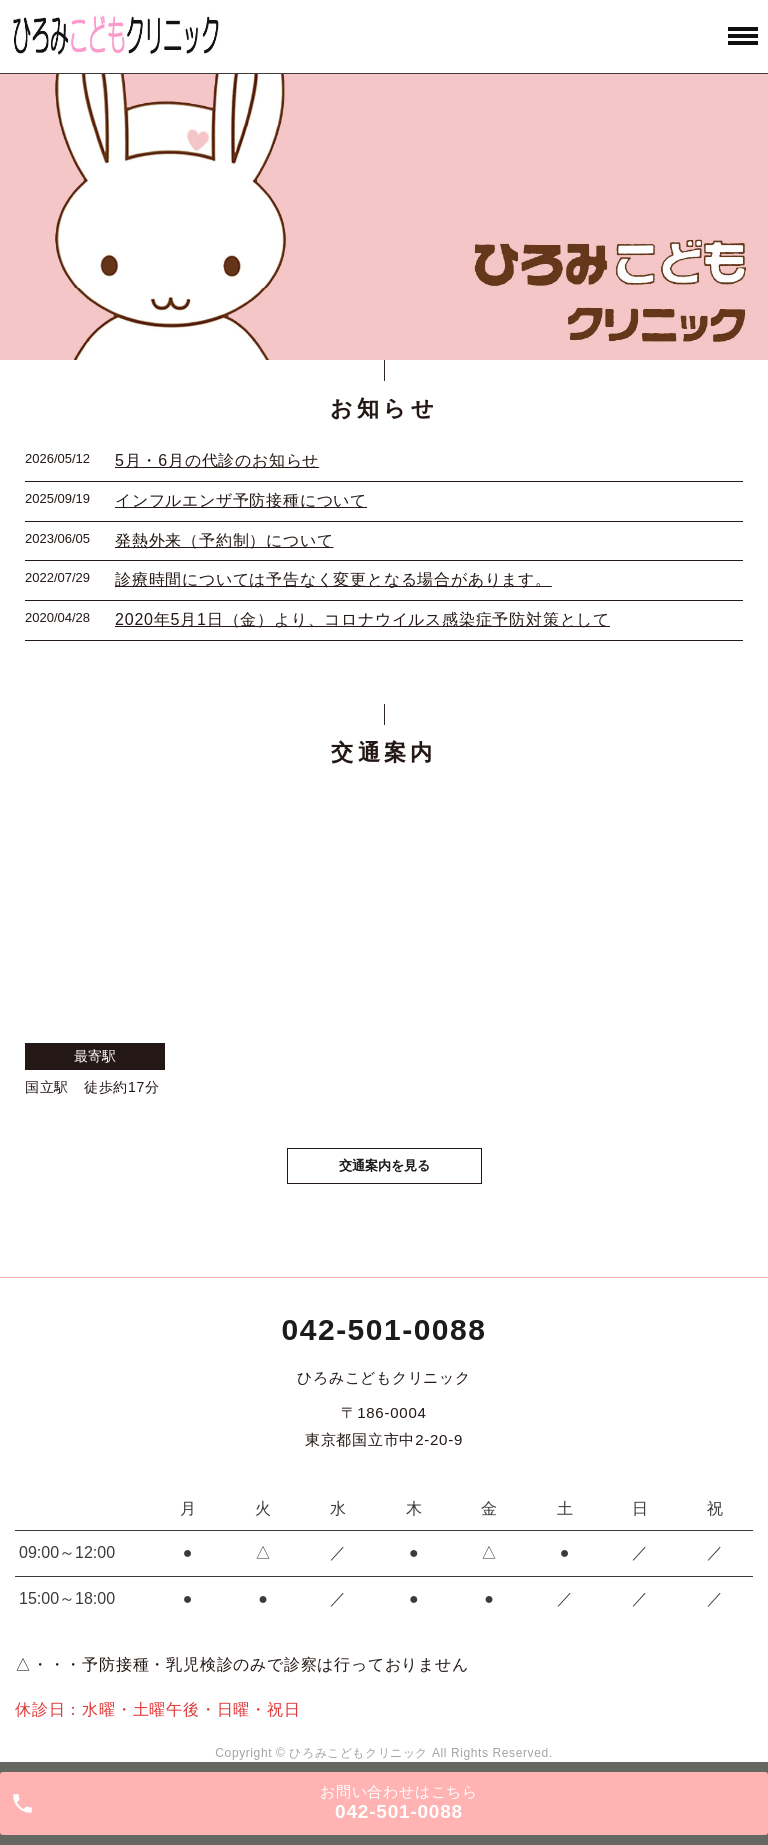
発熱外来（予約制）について (224, 540)
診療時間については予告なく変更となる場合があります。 (333, 579)
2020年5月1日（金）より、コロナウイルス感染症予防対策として (362, 619)
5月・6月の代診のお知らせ (217, 460)
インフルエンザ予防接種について (241, 500)
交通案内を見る (384, 1165)
